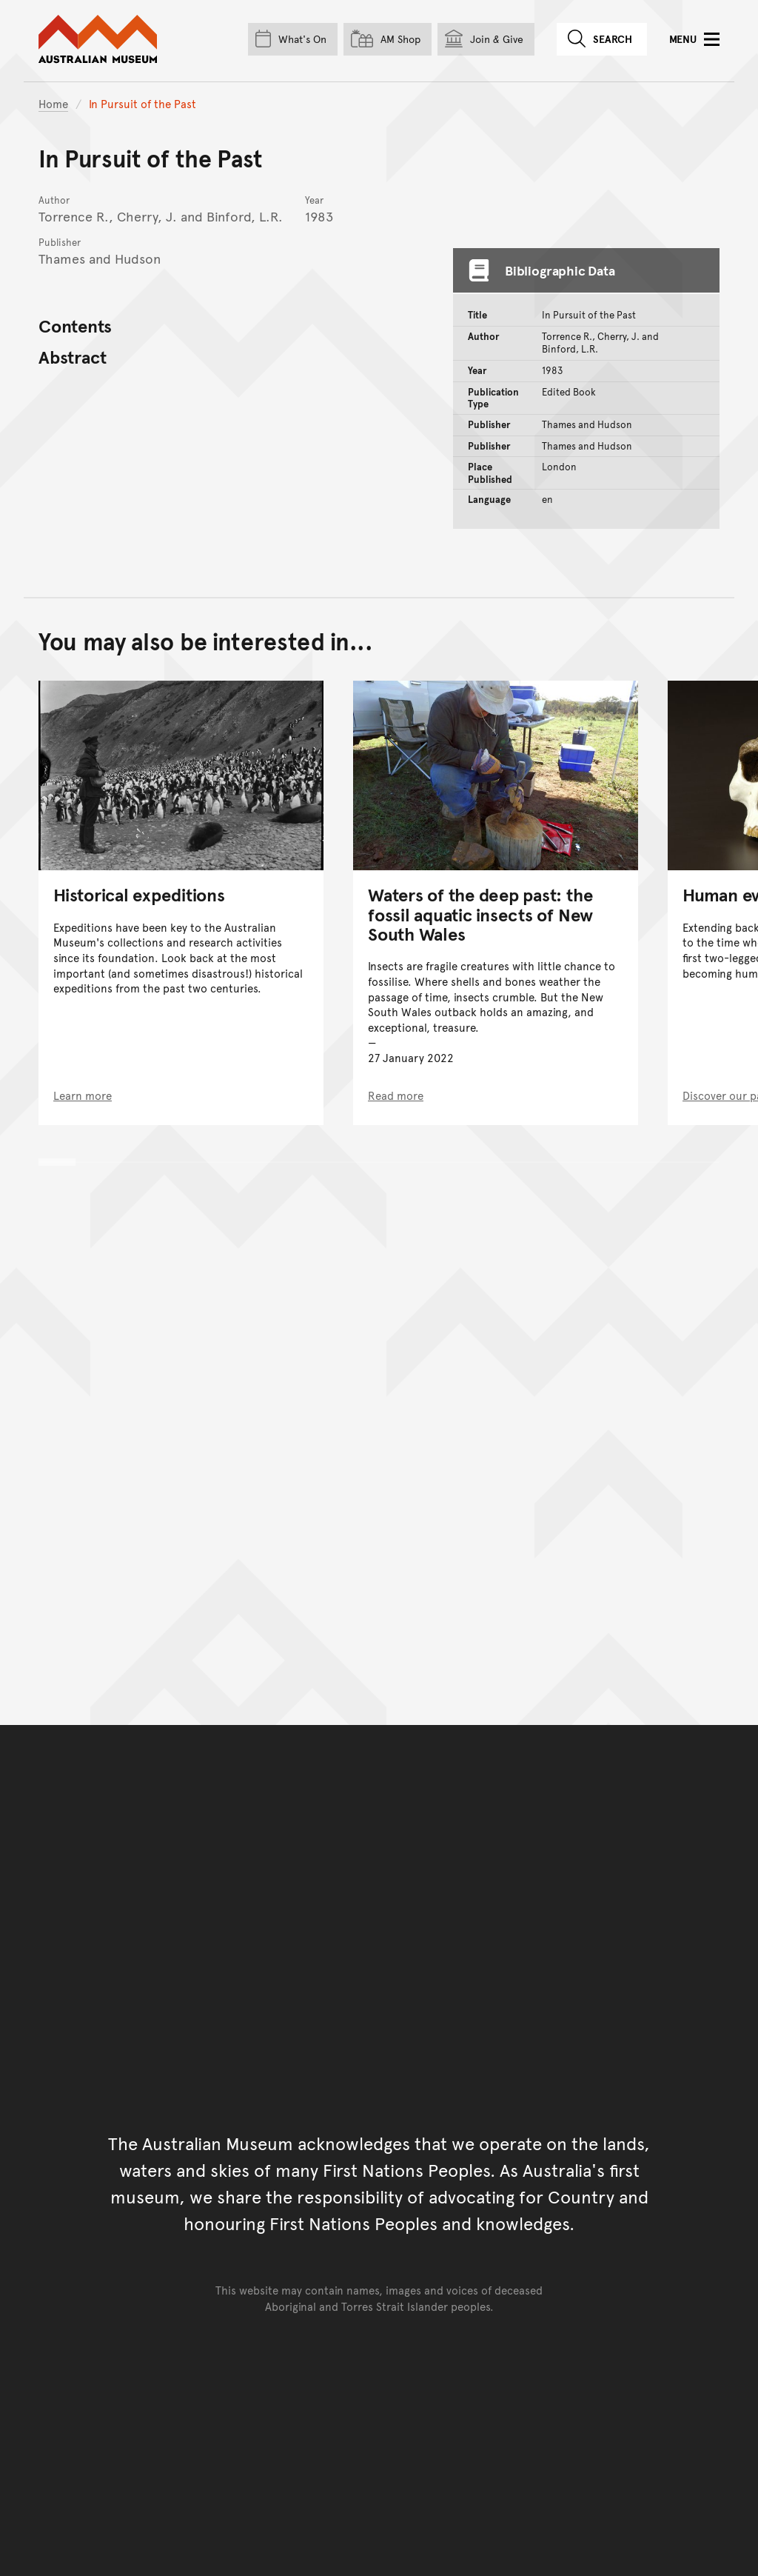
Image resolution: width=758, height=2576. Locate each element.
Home (53, 103)
